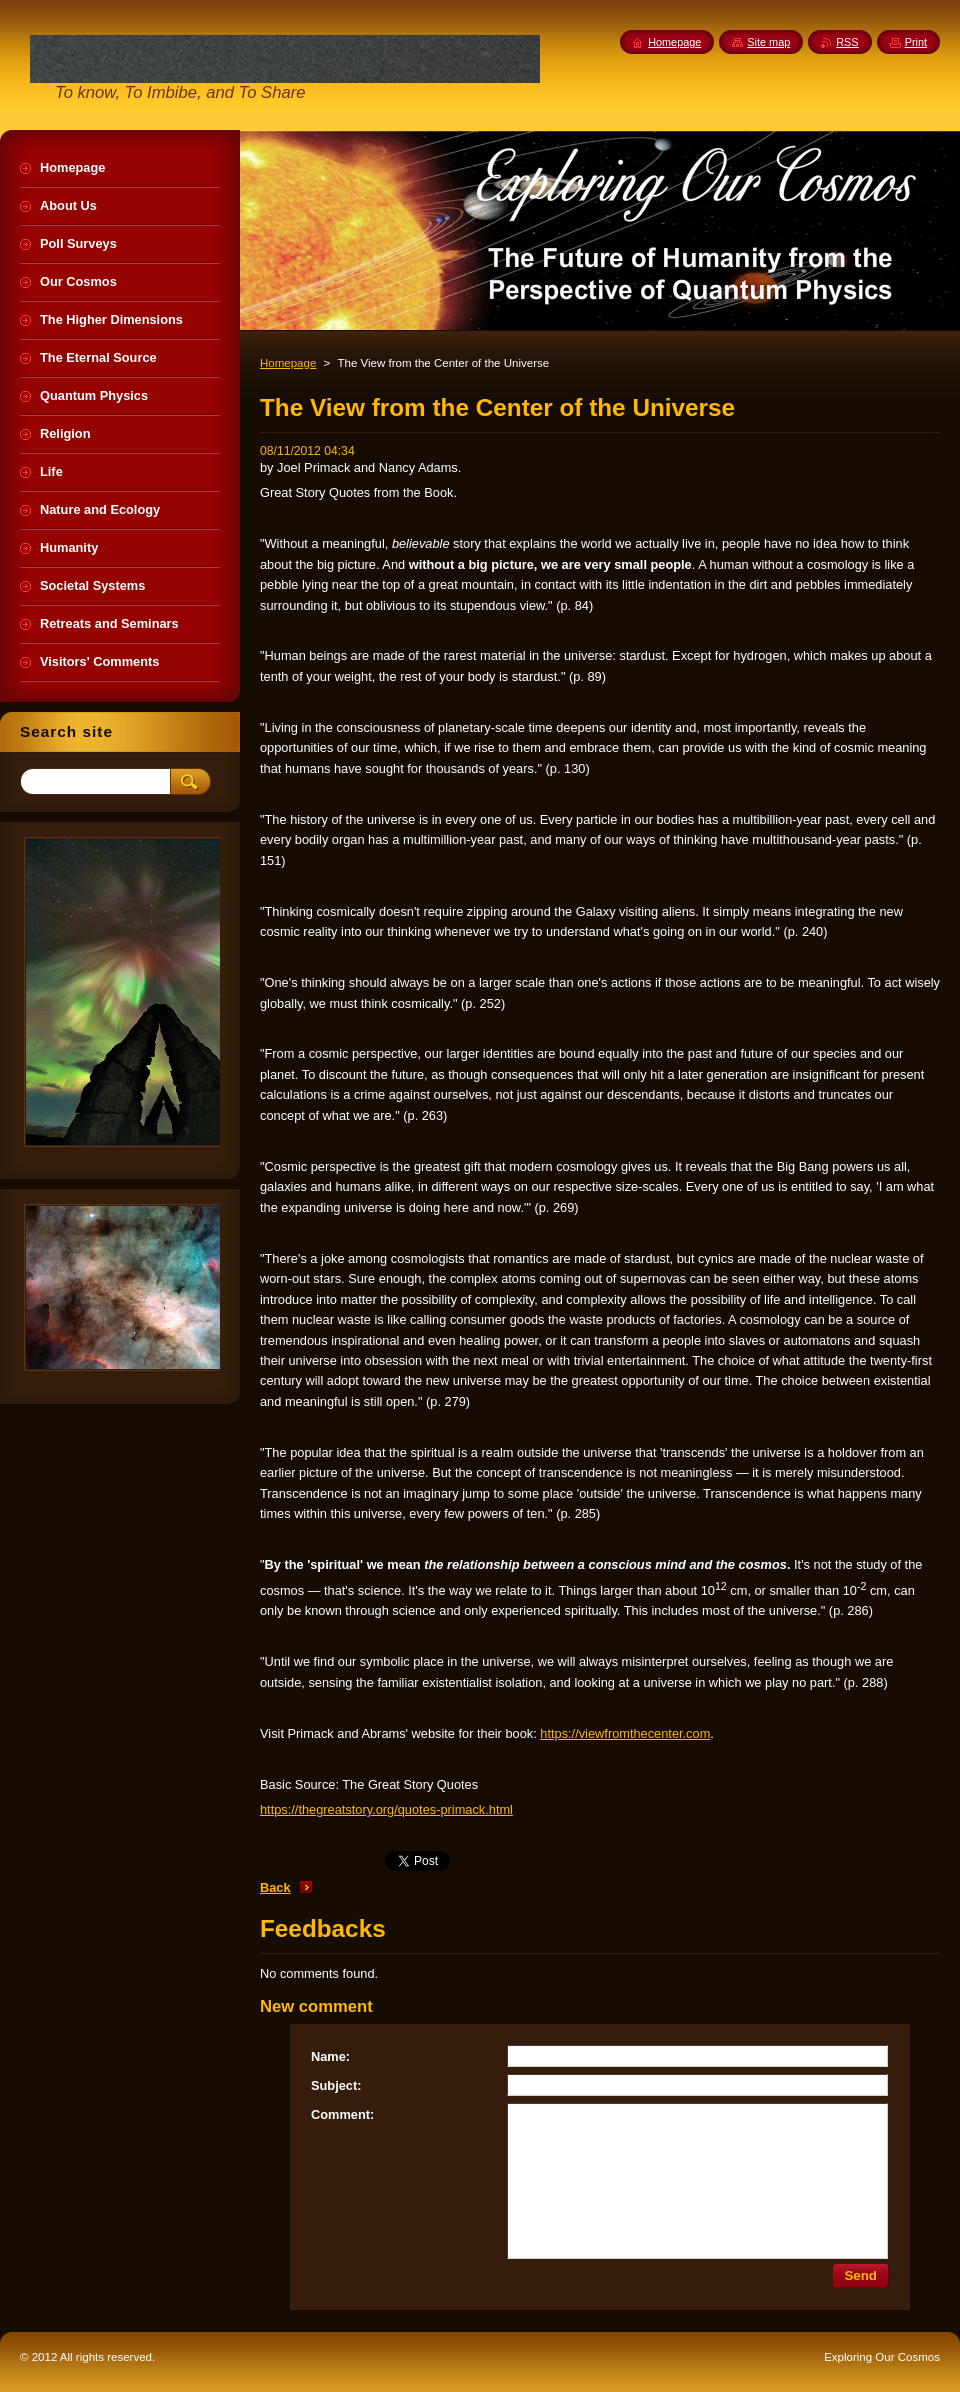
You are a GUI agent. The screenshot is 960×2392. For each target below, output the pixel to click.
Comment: (342, 2114)
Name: (330, 2056)
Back (275, 1887)
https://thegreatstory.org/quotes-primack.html (386, 1809)
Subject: (336, 2085)
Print (916, 42)
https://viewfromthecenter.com (625, 1733)
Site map (768, 42)
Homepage (288, 363)
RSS (847, 42)
